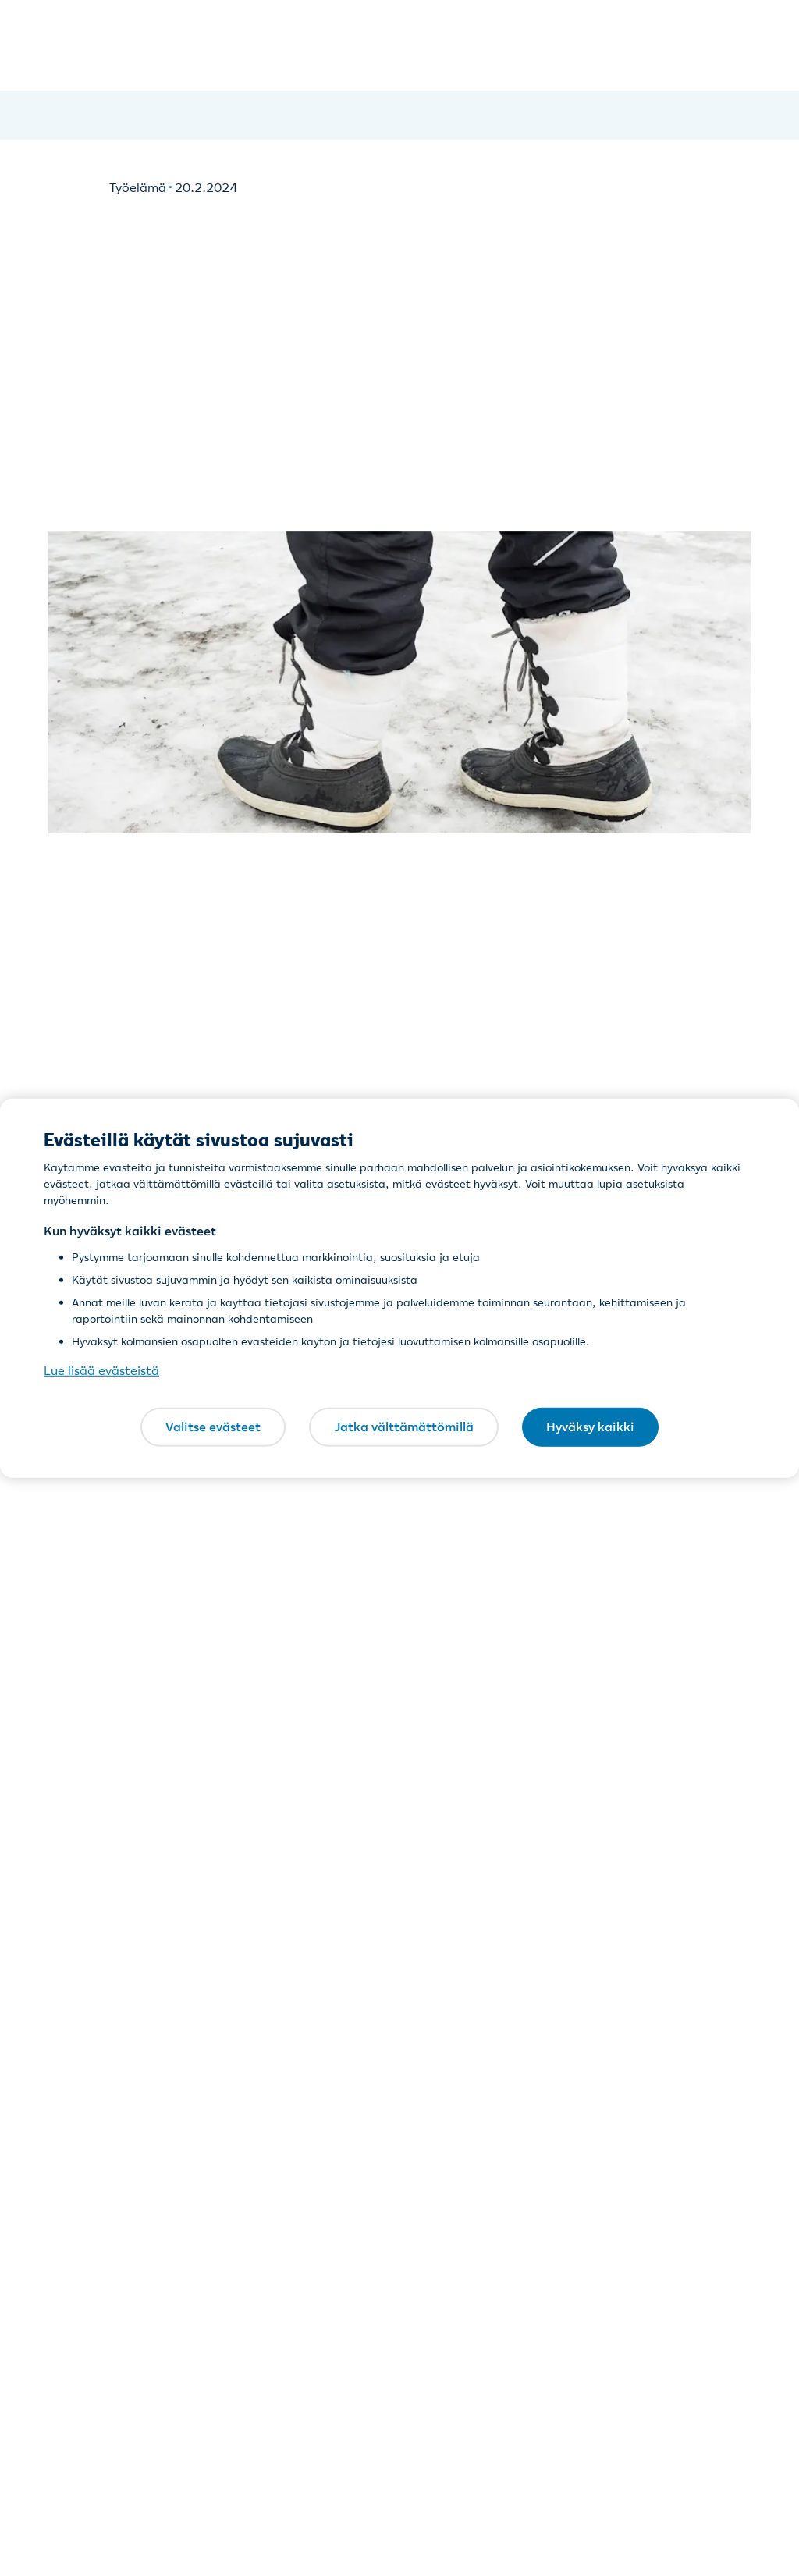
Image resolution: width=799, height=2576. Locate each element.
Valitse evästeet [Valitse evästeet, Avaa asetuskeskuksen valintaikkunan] (213, 1426)
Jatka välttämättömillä (404, 1426)
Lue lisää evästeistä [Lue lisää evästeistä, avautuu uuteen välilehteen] (101, 1370)
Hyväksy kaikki (590, 1426)
